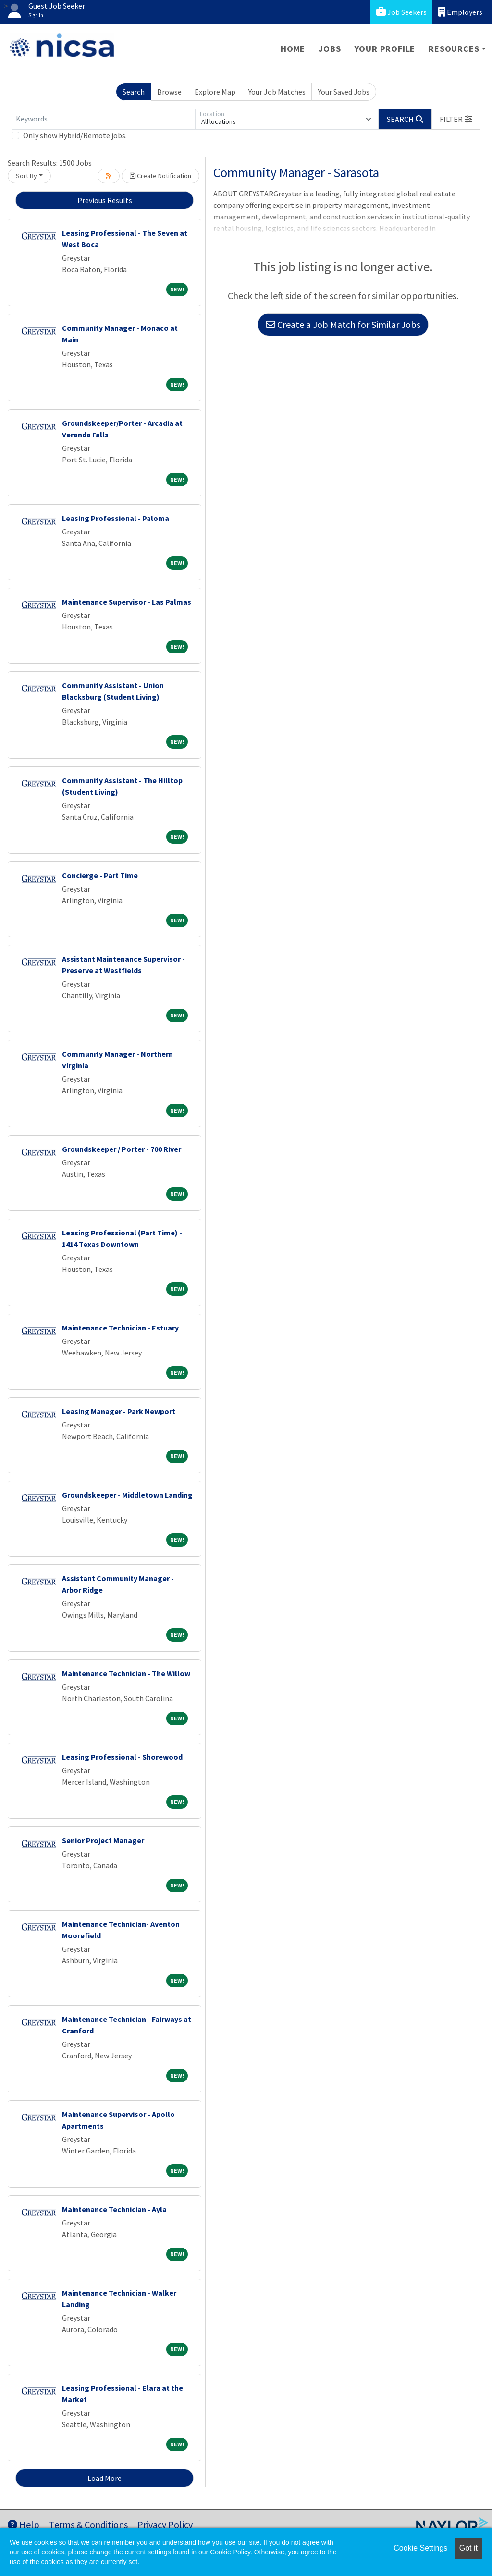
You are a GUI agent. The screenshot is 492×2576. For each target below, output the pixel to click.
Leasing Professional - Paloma (115, 518)
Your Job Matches (277, 92)
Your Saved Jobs (343, 92)
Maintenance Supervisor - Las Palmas (126, 601)
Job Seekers (401, 12)
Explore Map (215, 92)
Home (293, 48)
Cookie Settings (420, 2548)
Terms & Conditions (88, 2524)
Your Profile (385, 48)
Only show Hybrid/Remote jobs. (75, 135)
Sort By (26, 175)
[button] (455, 119)
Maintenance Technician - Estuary (120, 1327)
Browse (169, 92)
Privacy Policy (165, 2524)
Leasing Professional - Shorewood (122, 1757)
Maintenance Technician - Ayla (114, 2209)
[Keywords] (103, 119)
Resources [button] (454, 48)
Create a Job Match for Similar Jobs (343, 324)
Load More (104, 2478)
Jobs (330, 48)
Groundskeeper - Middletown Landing (127, 1495)
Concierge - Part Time (100, 875)
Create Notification (160, 175)
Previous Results (104, 200)
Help (23, 2524)
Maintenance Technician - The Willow (126, 1673)
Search (134, 92)
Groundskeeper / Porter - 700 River (121, 1149)
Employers (460, 12)
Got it (468, 2548)
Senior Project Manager (103, 1840)
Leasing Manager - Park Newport (118, 1411)
